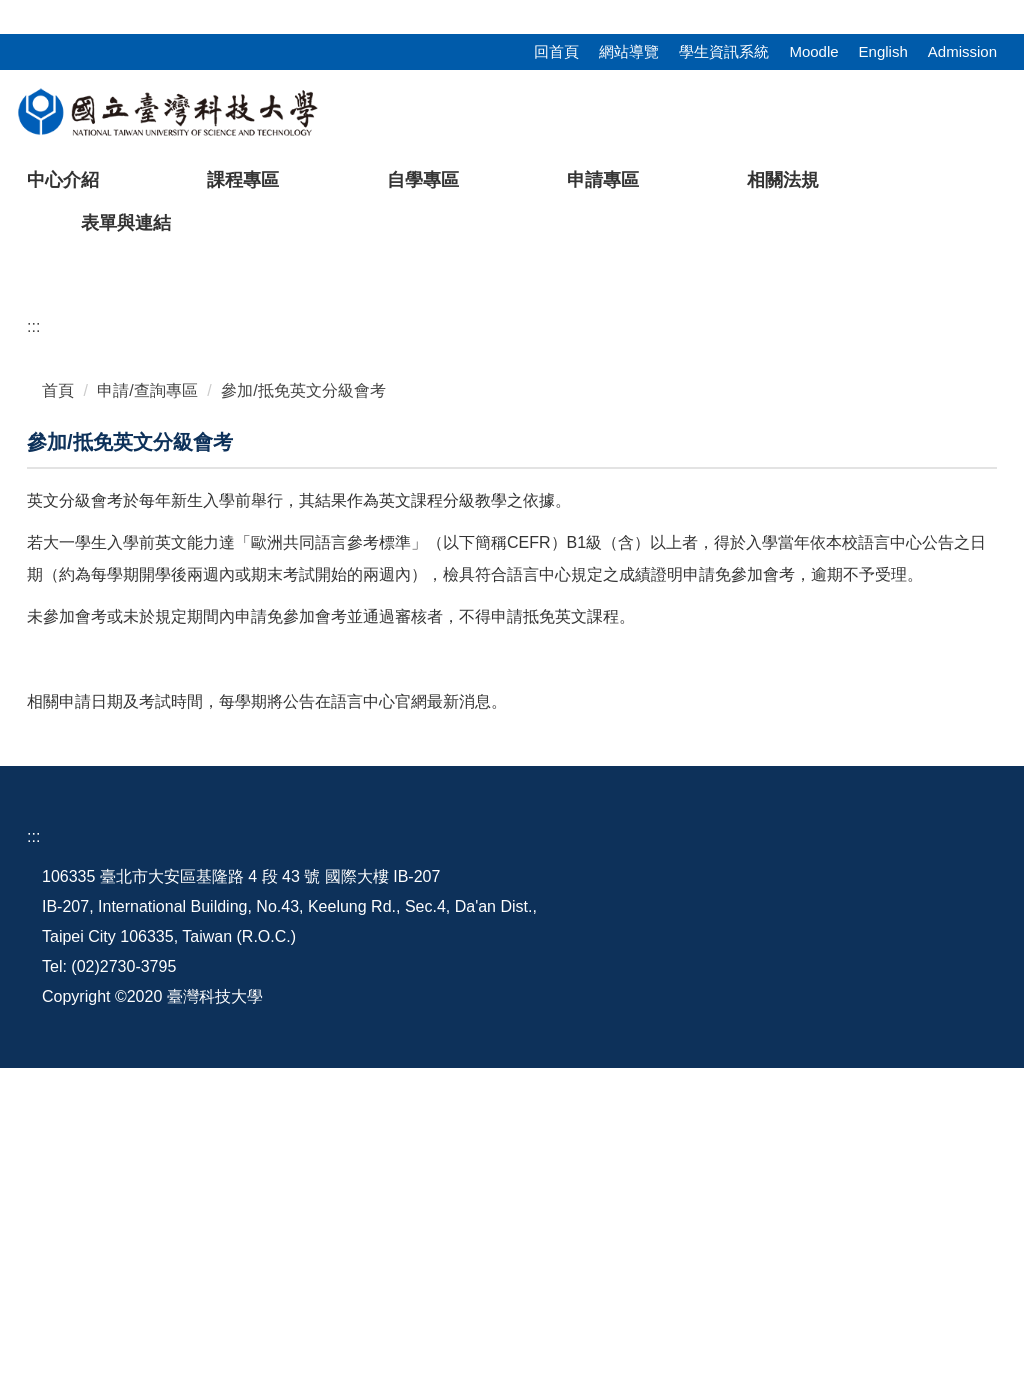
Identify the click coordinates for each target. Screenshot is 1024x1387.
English (883, 51)
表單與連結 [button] (126, 223)
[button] (47, 415)
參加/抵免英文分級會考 (303, 709)
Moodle (813, 51)
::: (6, 11)
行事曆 (766, 1195)
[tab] (702, 561)
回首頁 (556, 51)
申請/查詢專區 (147, 709)
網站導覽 (629, 51)
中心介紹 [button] (63, 180)
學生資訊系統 (724, 51)
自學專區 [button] (423, 180)
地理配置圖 (654, 1195)
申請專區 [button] (603, 180)
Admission (962, 51)
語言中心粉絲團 (918, 1210)
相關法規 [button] (783, 180)
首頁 (58, 709)
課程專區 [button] (243, 180)
